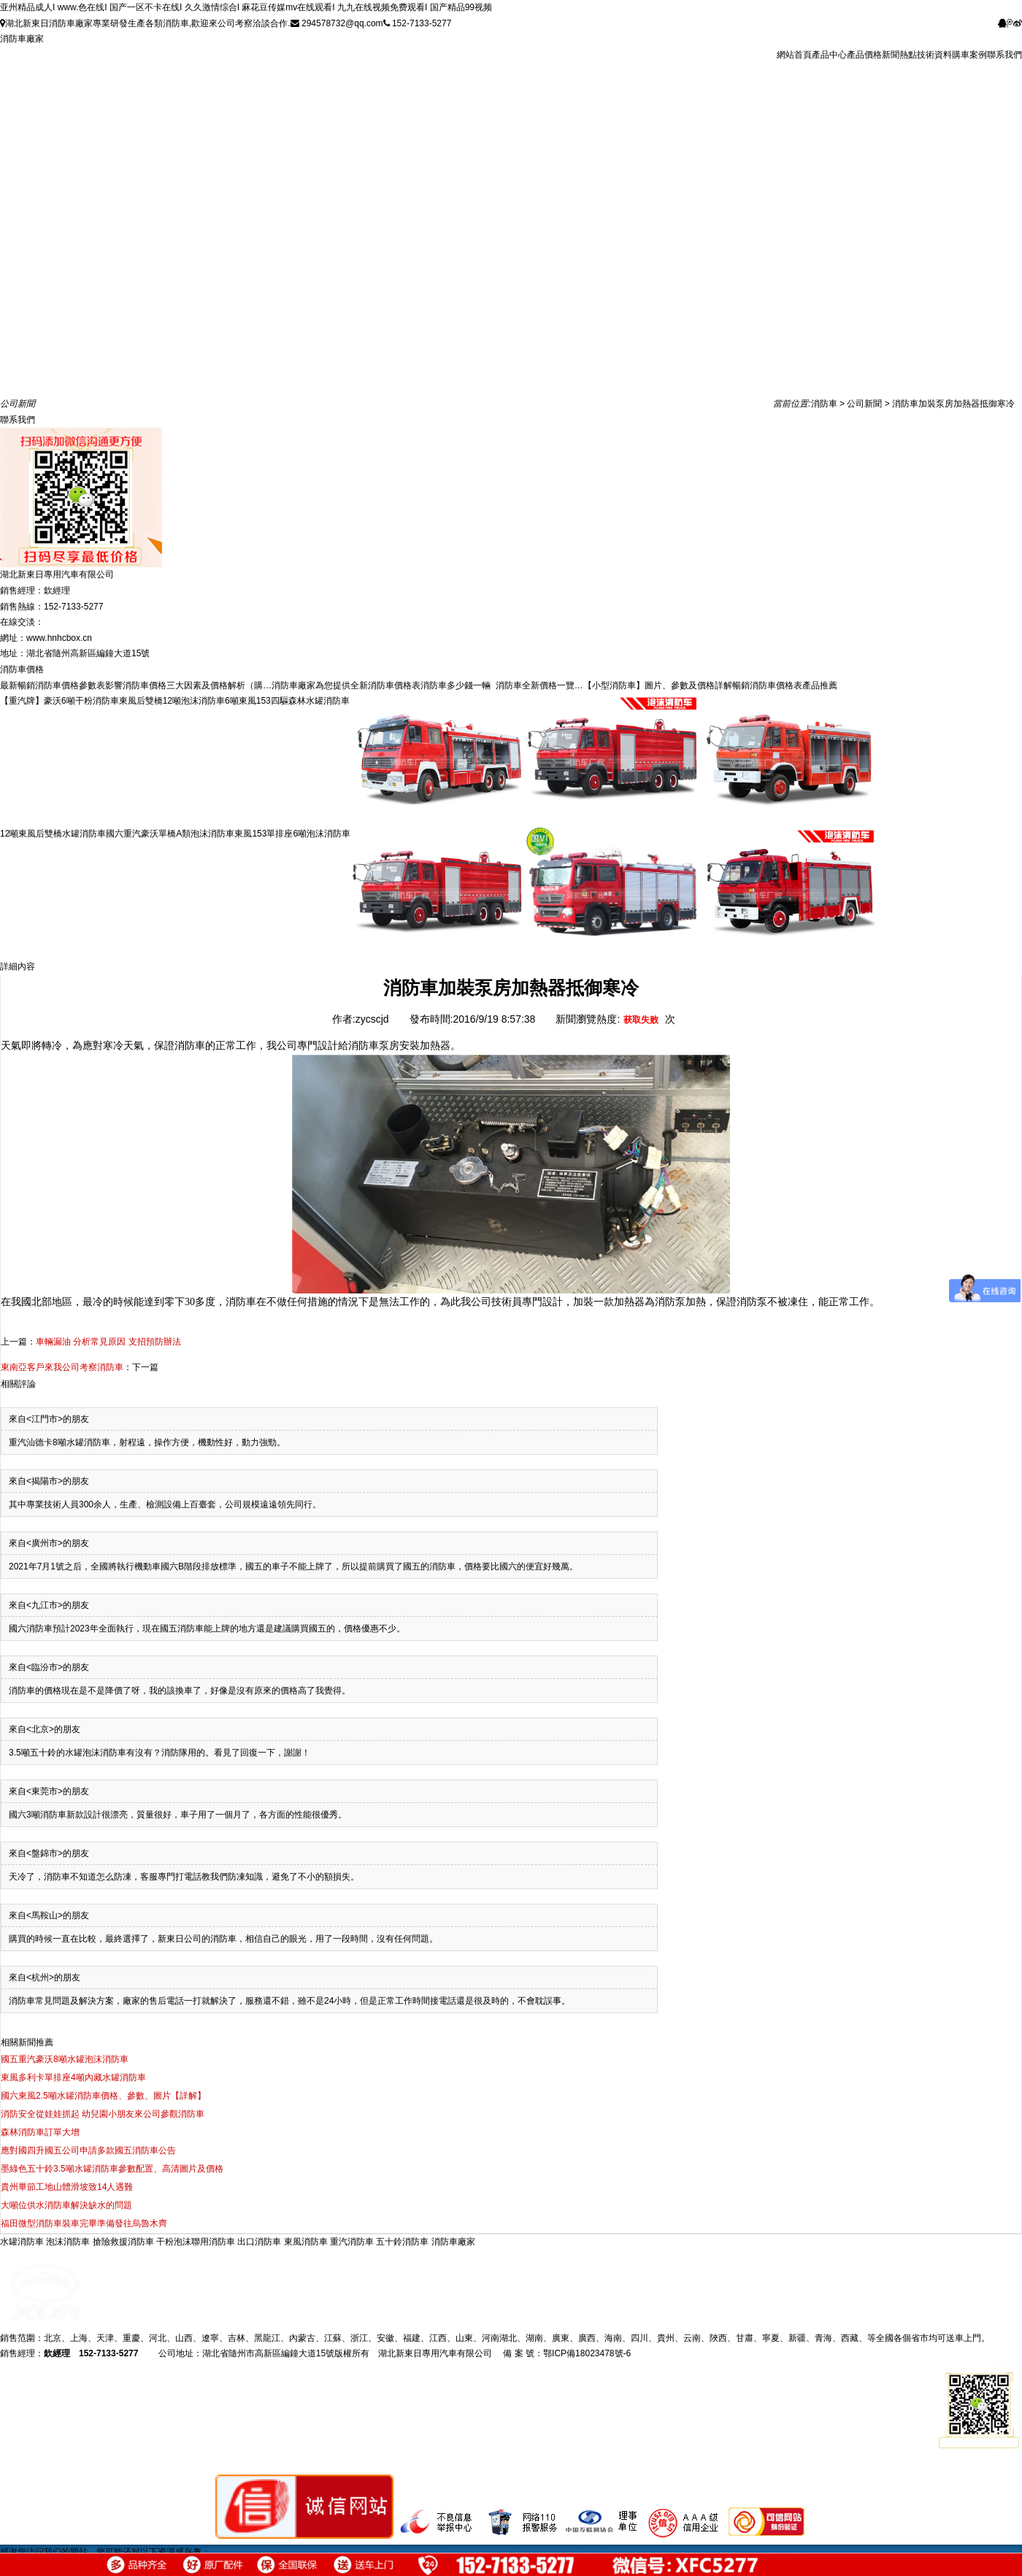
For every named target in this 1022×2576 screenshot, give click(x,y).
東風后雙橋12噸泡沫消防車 (172, 701)
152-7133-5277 (417, 23)
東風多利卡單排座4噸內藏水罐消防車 (73, 2077)
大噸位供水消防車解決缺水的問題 (66, 2205)
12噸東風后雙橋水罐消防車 (53, 833)
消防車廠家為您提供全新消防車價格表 (346, 685)
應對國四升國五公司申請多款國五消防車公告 (88, 2150)
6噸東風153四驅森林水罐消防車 (287, 701)
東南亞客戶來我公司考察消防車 (62, 1367)
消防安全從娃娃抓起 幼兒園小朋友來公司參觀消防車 (102, 2114)
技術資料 (934, 55)
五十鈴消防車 (403, 2242)
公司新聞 (864, 404)
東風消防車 (307, 2242)
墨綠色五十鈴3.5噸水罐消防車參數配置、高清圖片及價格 (112, 2169)
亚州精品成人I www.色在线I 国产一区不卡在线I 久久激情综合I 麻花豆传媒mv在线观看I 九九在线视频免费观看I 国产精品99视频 (246, 7)
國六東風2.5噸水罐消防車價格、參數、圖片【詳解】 (103, 2096)
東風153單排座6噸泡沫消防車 (292, 833)
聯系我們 (1004, 55)
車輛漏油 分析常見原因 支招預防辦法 (108, 1342)
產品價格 (864, 55)
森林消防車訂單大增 (40, 2132)
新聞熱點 (899, 55)
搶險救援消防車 (124, 2242)
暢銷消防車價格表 (767, 685)
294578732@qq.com (337, 23)
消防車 (824, 404)
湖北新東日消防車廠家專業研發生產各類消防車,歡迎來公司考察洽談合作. (145, 23)
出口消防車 (260, 2242)
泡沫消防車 (69, 2242)
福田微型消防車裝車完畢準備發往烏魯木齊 (84, 2223)
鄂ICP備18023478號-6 (587, 2353)
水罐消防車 (23, 2242)
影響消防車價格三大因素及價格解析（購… (188, 685)
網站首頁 (794, 55)
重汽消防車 (353, 2242)
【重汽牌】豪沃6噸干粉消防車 (59, 701)
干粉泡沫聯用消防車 (196, 2242)
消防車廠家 (22, 39)
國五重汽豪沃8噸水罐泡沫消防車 (64, 2059)
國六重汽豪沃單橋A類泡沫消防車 (170, 833)
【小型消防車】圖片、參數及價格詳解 (657, 685)
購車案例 (969, 55)
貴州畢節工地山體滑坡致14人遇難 (67, 2187)
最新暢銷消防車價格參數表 (52, 685)
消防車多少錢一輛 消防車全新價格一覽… (501, 685)
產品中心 (829, 55)
